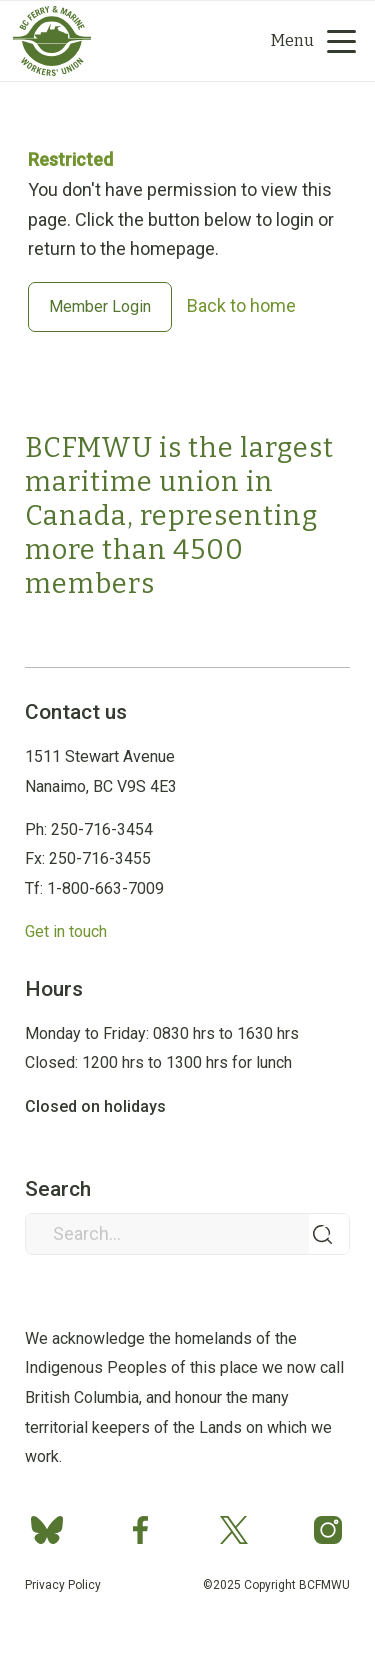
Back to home (241, 305)
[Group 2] (152, 41)
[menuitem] (203, 41)
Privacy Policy (63, 1585)
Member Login (100, 306)
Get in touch (66, 931)
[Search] (167, 41)
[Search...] (187, 1234)
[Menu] (306, 41)
